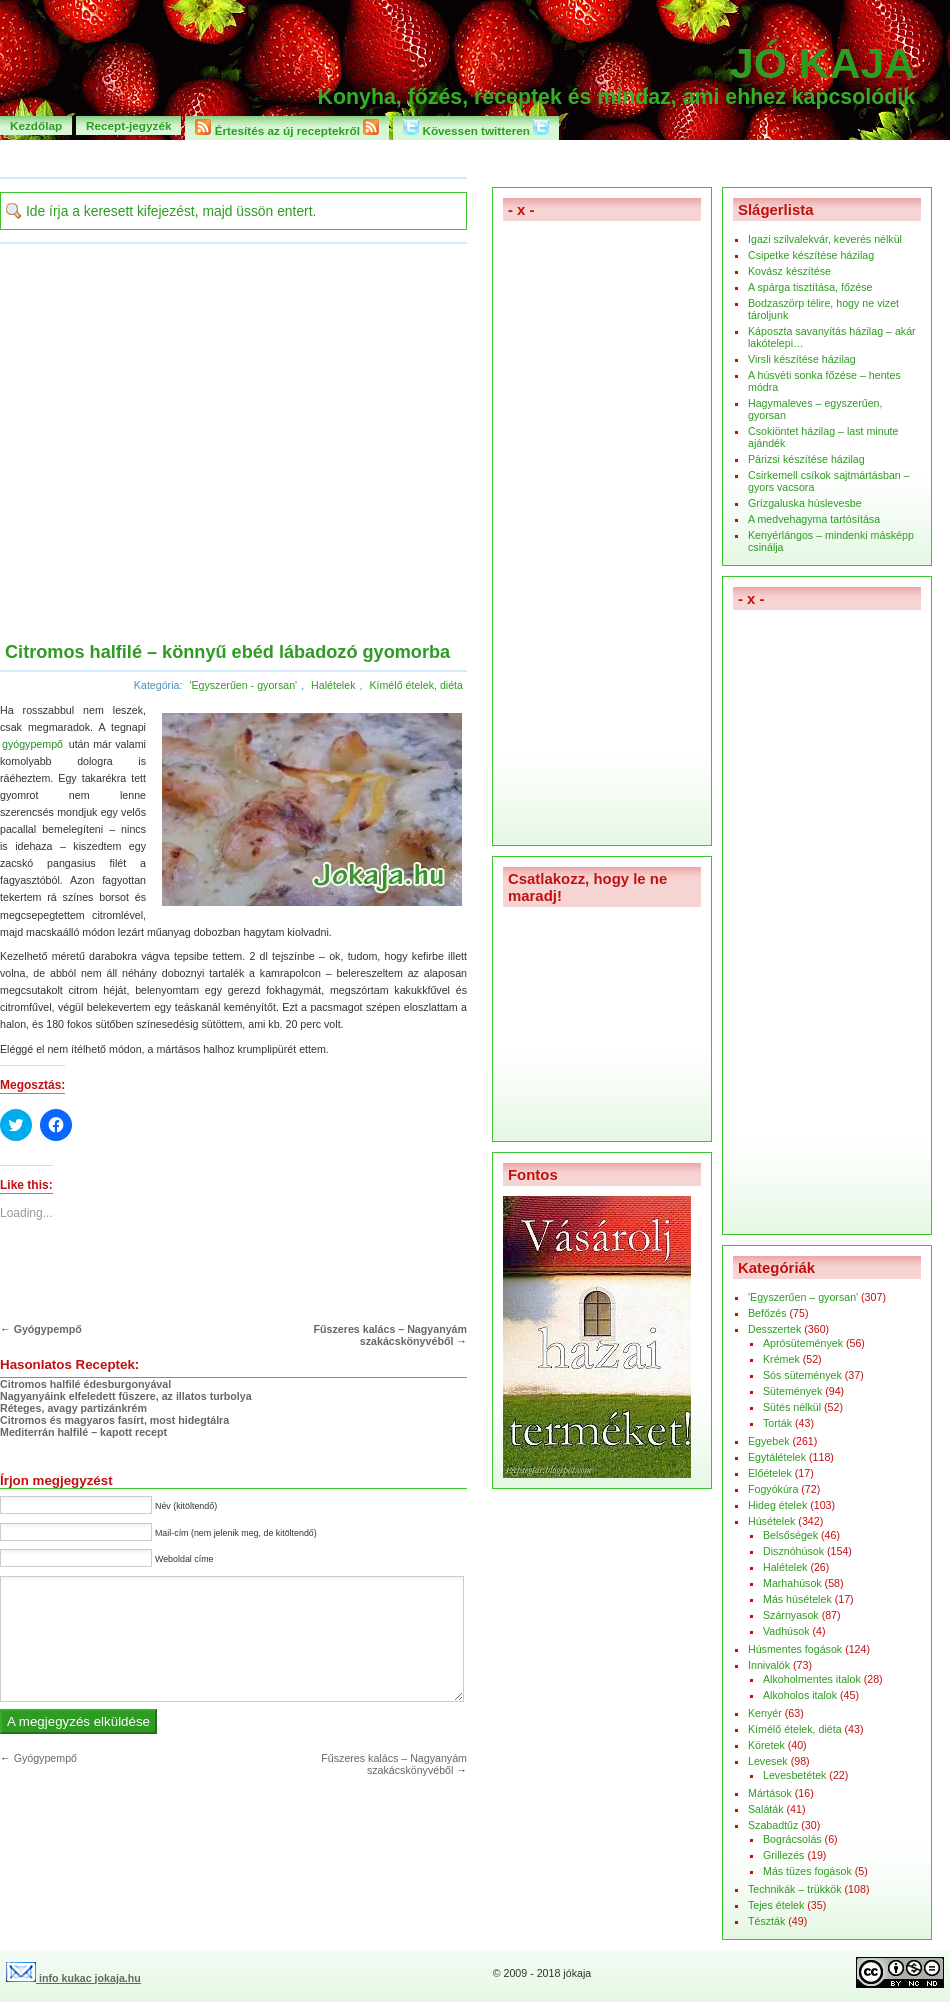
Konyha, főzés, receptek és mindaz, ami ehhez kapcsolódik (616, 97)
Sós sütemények (802, 1375)
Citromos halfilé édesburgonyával (85, 1384)
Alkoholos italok (800, 1695)
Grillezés (783, 1855)
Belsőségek (790, 1535)
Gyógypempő (48, 1329)
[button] (310, 808)
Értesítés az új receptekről (287, 128)
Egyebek (768, 1441)
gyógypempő (32, 744)
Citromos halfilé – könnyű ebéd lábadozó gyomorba (227, 652)
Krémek (781, 1359)
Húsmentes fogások (795, 1649)
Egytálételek (777, 1457)
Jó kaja (822, 63)
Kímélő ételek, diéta (416, 685)
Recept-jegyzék (128, 125)
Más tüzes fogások (807, 1871)
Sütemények (792, 1391)
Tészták (766, 1921)
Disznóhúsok (793, 1551)
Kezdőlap (36, 125)
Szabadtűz (773, 1825)
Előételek (770, 1473)
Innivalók (769, 1665)
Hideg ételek (777, 1505)
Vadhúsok (786, 1631)
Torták (777, 1423)
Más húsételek (797, 1599)
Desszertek (774, 1329)
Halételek (333, 685)
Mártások (770, 1793)
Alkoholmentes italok (812, 1679)
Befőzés (767, 1313)
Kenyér (765, 1713)
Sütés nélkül (792, 1407)
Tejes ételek (776, 1905)
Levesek (768, 1761)
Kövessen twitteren (476, 128)
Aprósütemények (803, 1343)
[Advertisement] (187, 444)
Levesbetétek (794, 1775)
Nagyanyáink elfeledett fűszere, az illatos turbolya (126, 1396)
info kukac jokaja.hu (73, 1978)
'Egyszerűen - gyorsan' (243, 685)
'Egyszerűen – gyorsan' (803, 1297)
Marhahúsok (792, 1583)
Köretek (766, 1745)
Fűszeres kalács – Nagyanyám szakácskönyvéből (390, 1335)
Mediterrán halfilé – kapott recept (83, 1432)
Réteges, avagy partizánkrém (73, 1408)
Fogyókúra (773, 1489)
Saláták (766, 1809)
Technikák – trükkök (795, 1889)
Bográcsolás (792, 1839)
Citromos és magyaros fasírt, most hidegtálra (114, 1420)
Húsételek (771, 1521)
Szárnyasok (791, 1615)
